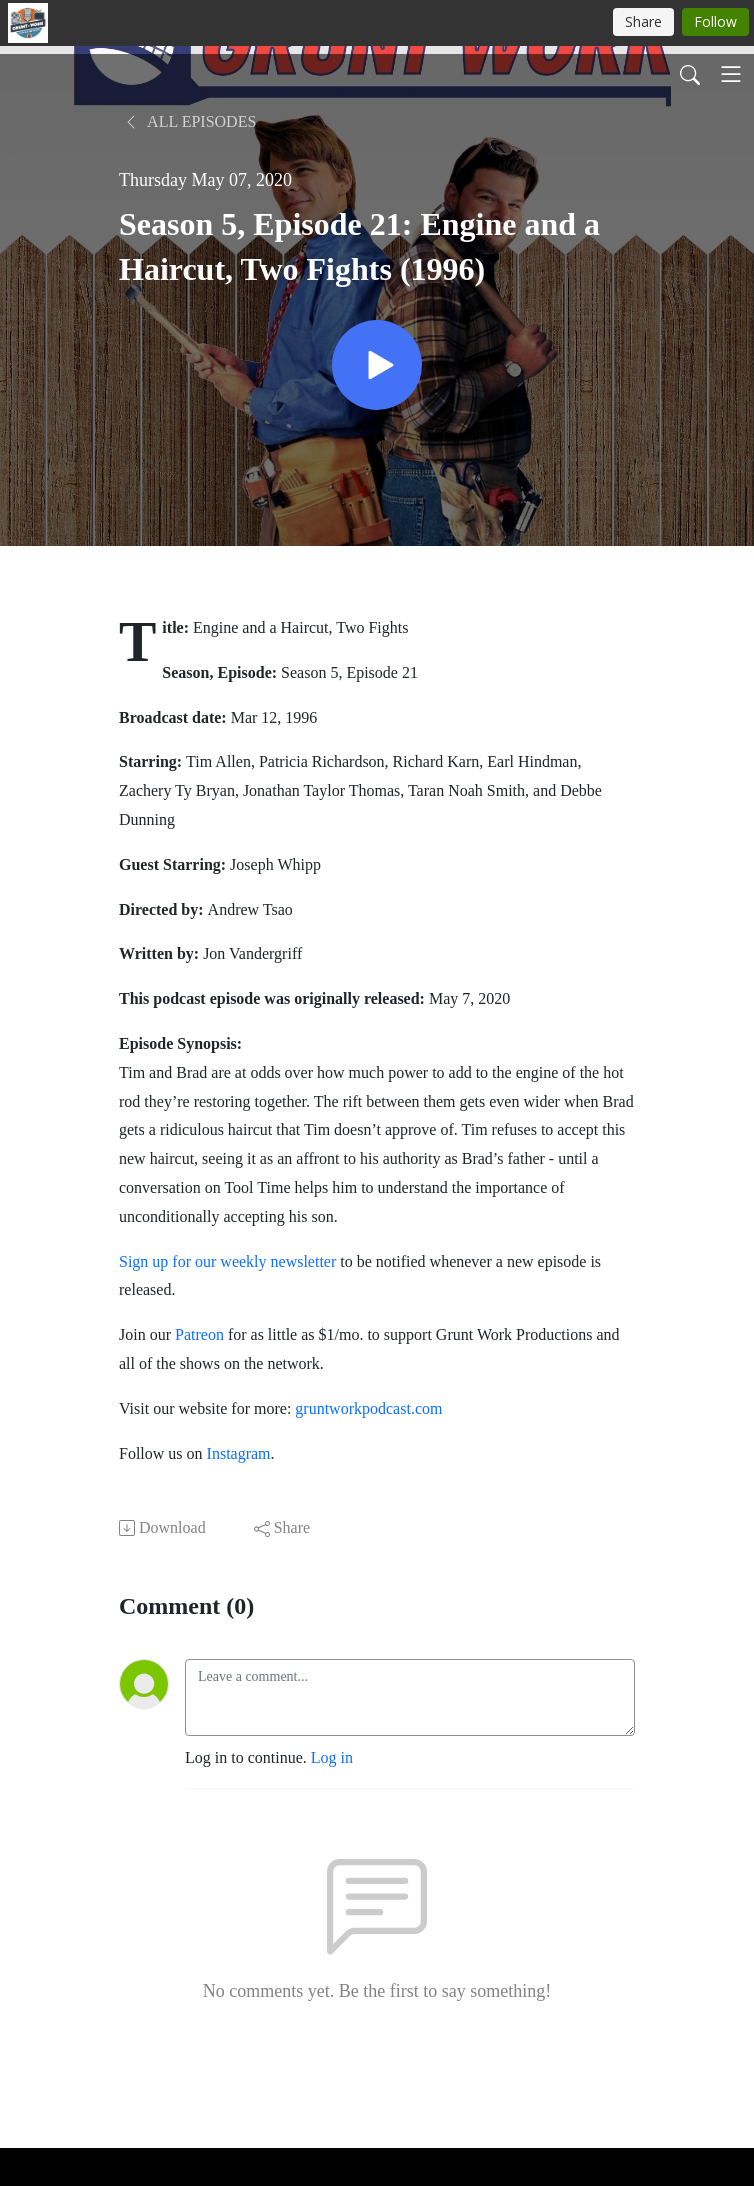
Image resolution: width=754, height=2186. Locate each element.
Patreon (199, 1334)
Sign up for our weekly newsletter (227, 1261)
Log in (332, 1757)
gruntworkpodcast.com (366, 1408)
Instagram (239, 1453)
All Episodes (189, 121)
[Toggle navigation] (731, 74)
